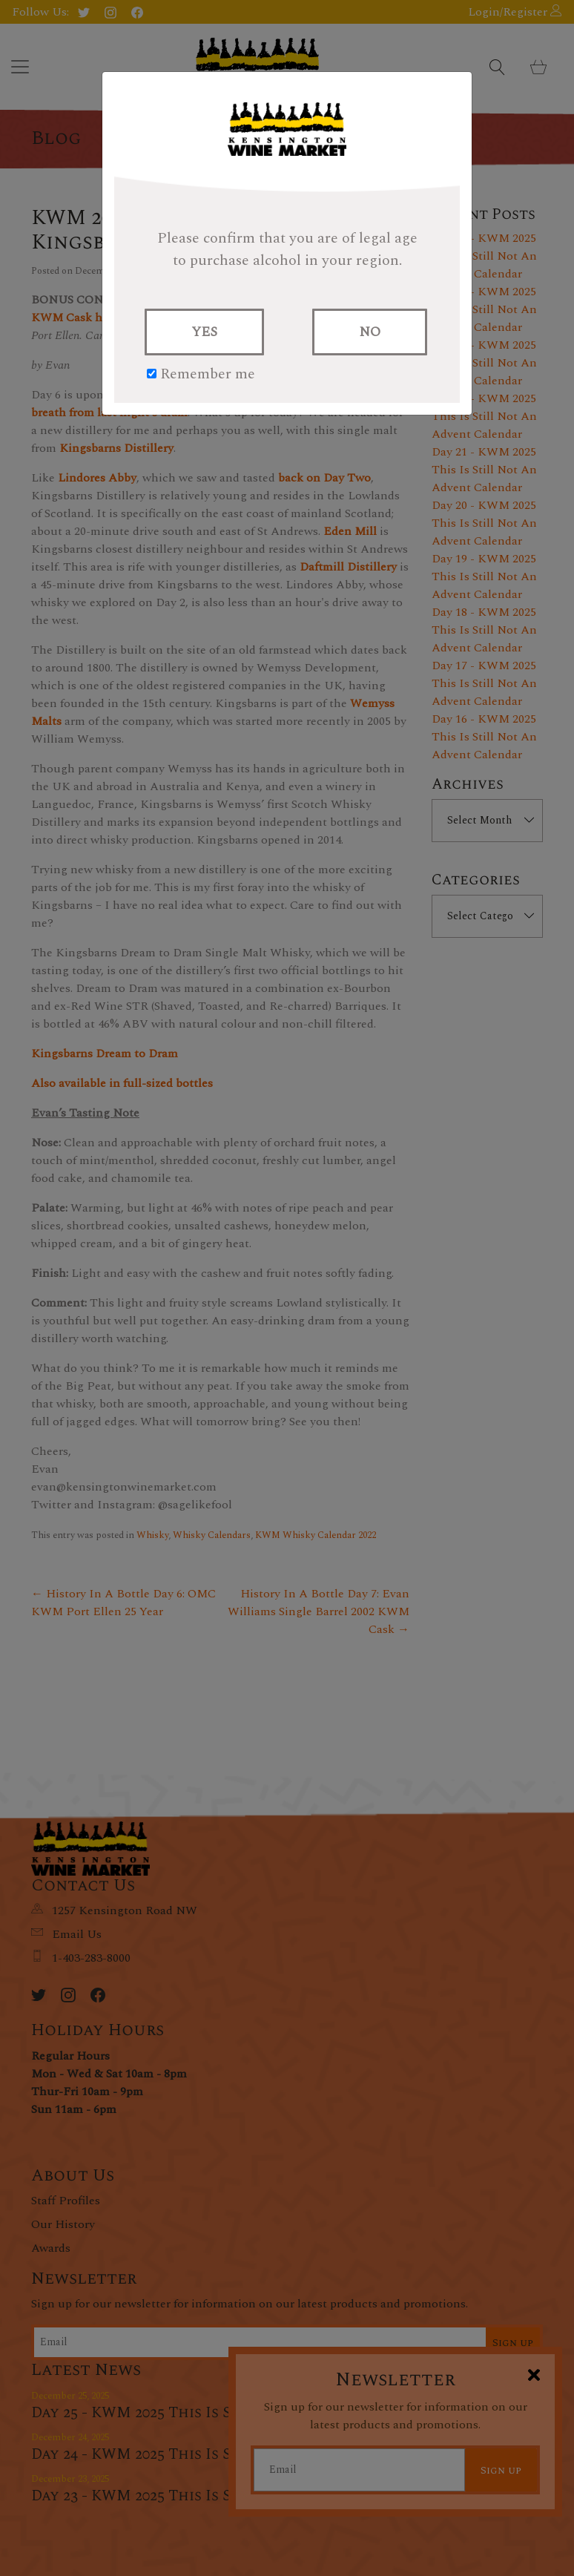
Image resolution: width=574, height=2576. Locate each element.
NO (369, 332)
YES (204, 332)
